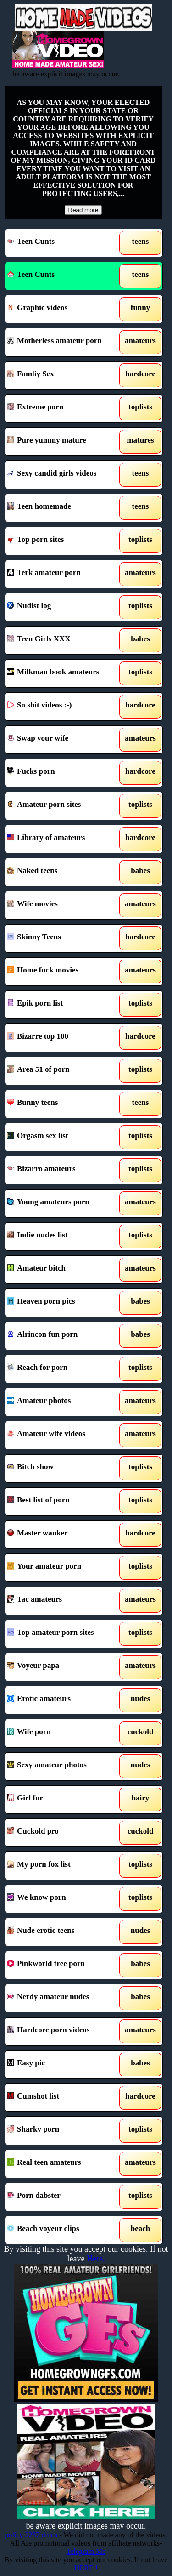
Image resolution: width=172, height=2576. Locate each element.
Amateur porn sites (63, 806)
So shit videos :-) (63, 707)
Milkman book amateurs (63, 673)
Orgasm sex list (63, 1137)
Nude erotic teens (63, 1932)
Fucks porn (63, 773)
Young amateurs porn (63, 1203)
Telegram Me (86, 2551)
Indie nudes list (63, 1236)
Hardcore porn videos (63, 2031)
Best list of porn (63, 1501)
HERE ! (86, 2568)
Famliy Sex (63, 375)
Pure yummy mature (63, 442)
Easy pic (63, 2064)
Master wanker (63, 1535)
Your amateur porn (63, 1568)
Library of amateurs (63, 839)
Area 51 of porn (63, 1071)
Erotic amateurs (63, 1700)
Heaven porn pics (63, 1303)
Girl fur (63, 1799)
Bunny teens (63, 1104)
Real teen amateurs (63, 2164)
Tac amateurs (63, 1601)
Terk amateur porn (63, 574)
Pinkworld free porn (63, 1965)
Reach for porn (63, 1369)
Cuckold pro (63, 1833)
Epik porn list (63, 1005)
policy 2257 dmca (31, 2535)
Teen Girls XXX (63, 640)
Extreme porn (63, 408)
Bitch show (63, 1468)
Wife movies (63, 905)
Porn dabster (63, 2197)
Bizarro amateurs (63, 1170)
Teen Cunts (63, 243)
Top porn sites (63, 541)
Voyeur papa (63, 1667)
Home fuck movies (63, 971)
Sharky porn (63, 2131)
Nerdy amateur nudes (63, 1998)
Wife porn (63, 1733)
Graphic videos (63, 309)
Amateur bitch (63, 1270)
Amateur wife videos (63, 1435)
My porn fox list (63, 1866)
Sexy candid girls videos (63, 475)
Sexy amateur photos (63, 1766)
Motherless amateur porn (63, 342)
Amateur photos (63, 1402)
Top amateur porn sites (63, 1634)
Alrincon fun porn (63, 1336)
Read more (83, 210)
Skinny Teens (63, 938)
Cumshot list (63, 2098)
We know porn (63, 1899)
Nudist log (63, 607)
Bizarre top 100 (63, 1038)
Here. (96, 2258)
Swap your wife (63, 740)
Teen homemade (63, 508)
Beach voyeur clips (63, 2230)
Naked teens (63, 872)
